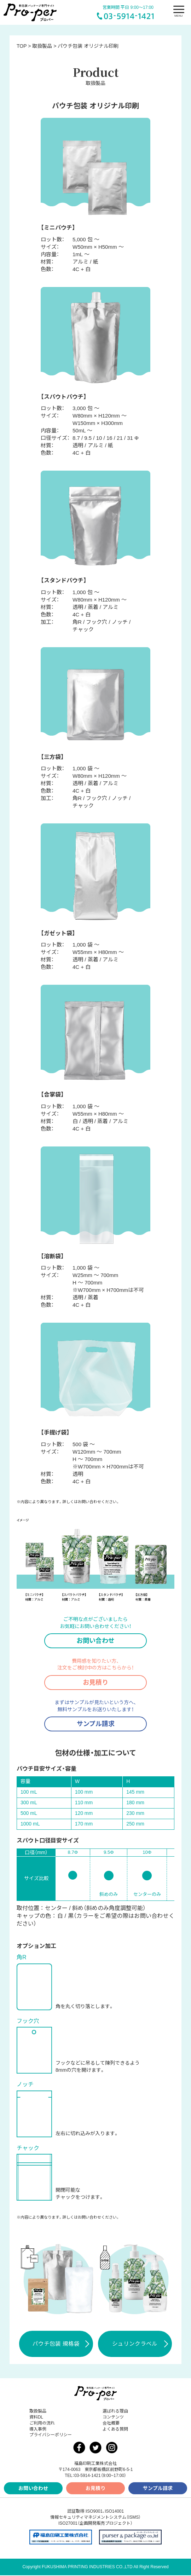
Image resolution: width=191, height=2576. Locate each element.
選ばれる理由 (115, 2412)
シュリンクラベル (140, 2344)
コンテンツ (113, 2417)
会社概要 (111, 2423)
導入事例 (37, 2429)
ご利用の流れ (42, 2423)
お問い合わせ (95, 1640)
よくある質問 (115, 2429)
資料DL (36, 2417)
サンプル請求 (96, 1723)
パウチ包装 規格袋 (61, 2344)
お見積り (95, 1682)
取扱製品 (37, 2412)
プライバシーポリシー (50, 2435)
